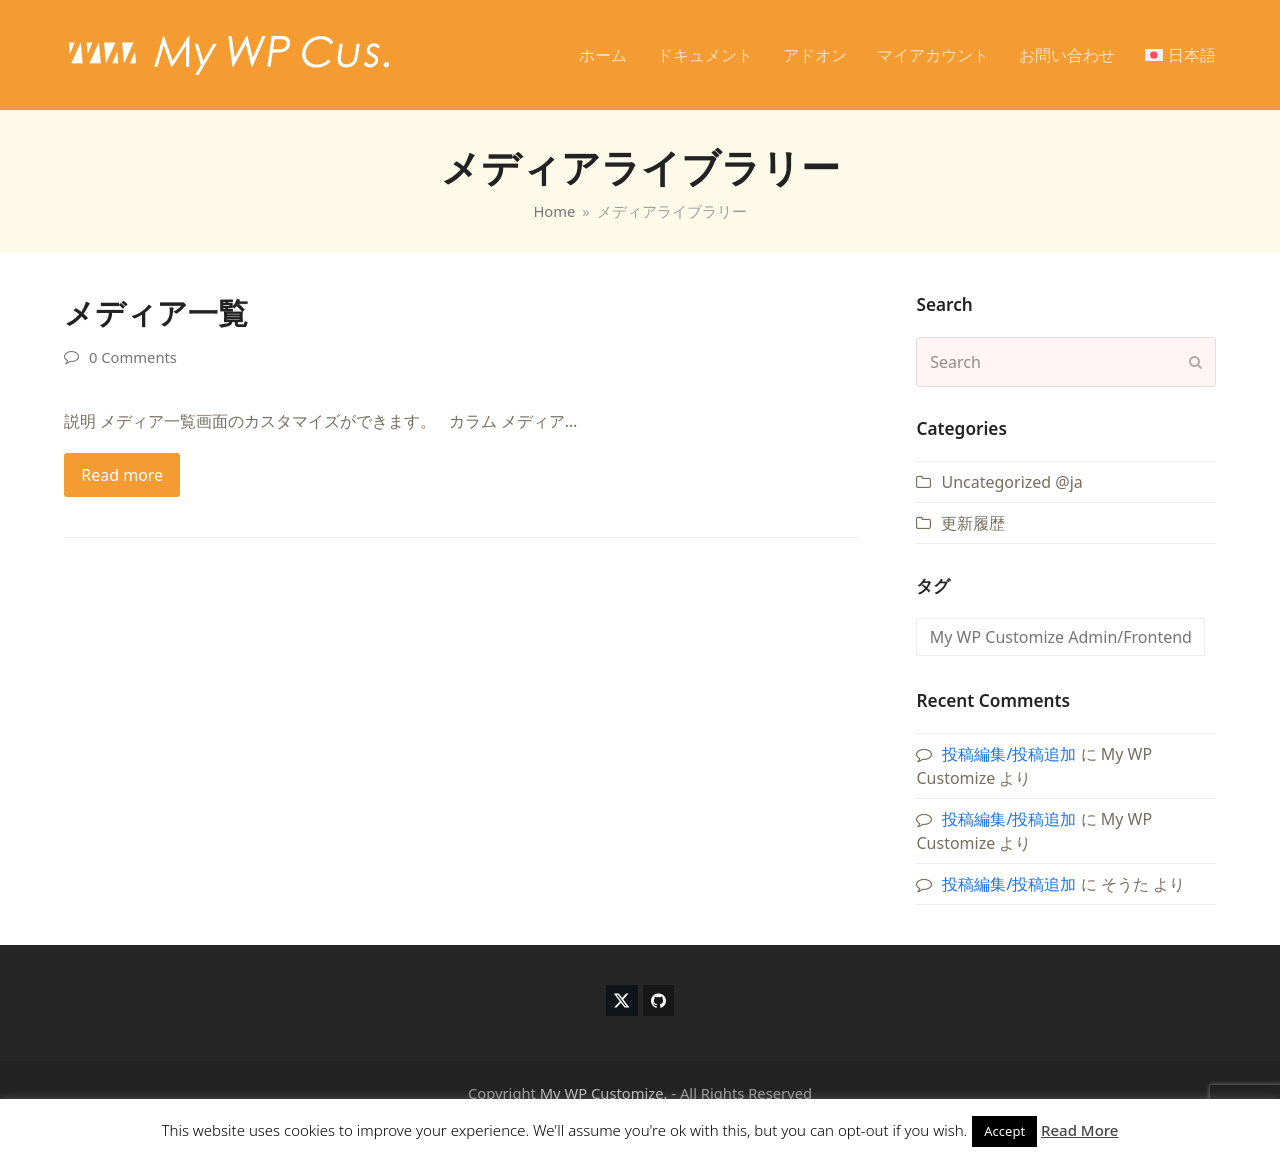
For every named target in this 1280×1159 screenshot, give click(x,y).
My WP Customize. (604, 1093)
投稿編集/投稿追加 (1009, 754)
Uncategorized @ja (1011, 482)
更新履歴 (973, 523)
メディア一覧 (156, 312)
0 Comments (133, 357)
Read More (1079, 1130)
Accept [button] (1004, 1131)
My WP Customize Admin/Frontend (1061, 637)
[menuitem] (1180, 55)
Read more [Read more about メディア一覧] (122, 475)
